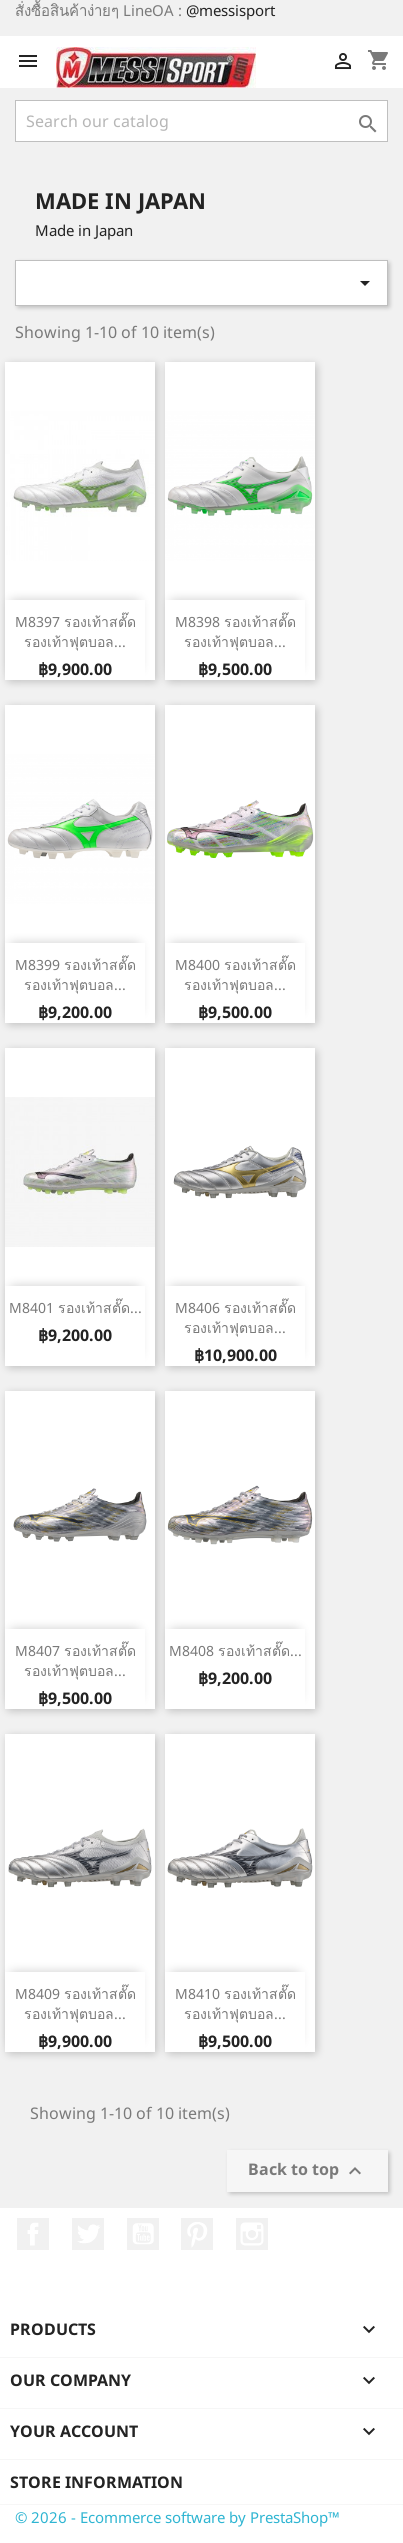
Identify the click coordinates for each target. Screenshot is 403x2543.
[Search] (201, 121)
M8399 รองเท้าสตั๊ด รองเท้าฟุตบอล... (75, 974)
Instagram (252, 2234)
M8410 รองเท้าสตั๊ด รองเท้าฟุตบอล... (235, 2003)
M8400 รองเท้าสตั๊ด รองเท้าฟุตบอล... (235, 974)
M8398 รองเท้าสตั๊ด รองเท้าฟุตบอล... (235, 631)
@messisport (230, 10)
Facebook (33, 2234)
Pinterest (197, 2234)
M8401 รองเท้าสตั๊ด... (75, 1307)
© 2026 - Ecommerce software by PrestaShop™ (177, 2517)
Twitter (88, 2234)
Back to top (307, 2171)
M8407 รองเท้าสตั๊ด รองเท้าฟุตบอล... (75, 1660)
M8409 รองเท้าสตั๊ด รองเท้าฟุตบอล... (75, 2003)
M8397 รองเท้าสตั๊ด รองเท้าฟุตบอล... (75, 631)
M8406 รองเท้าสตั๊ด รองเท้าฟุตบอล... (235, 1317)
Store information (96, 2482)
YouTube (143, 2234)
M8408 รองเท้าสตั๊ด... (235, 1650)
